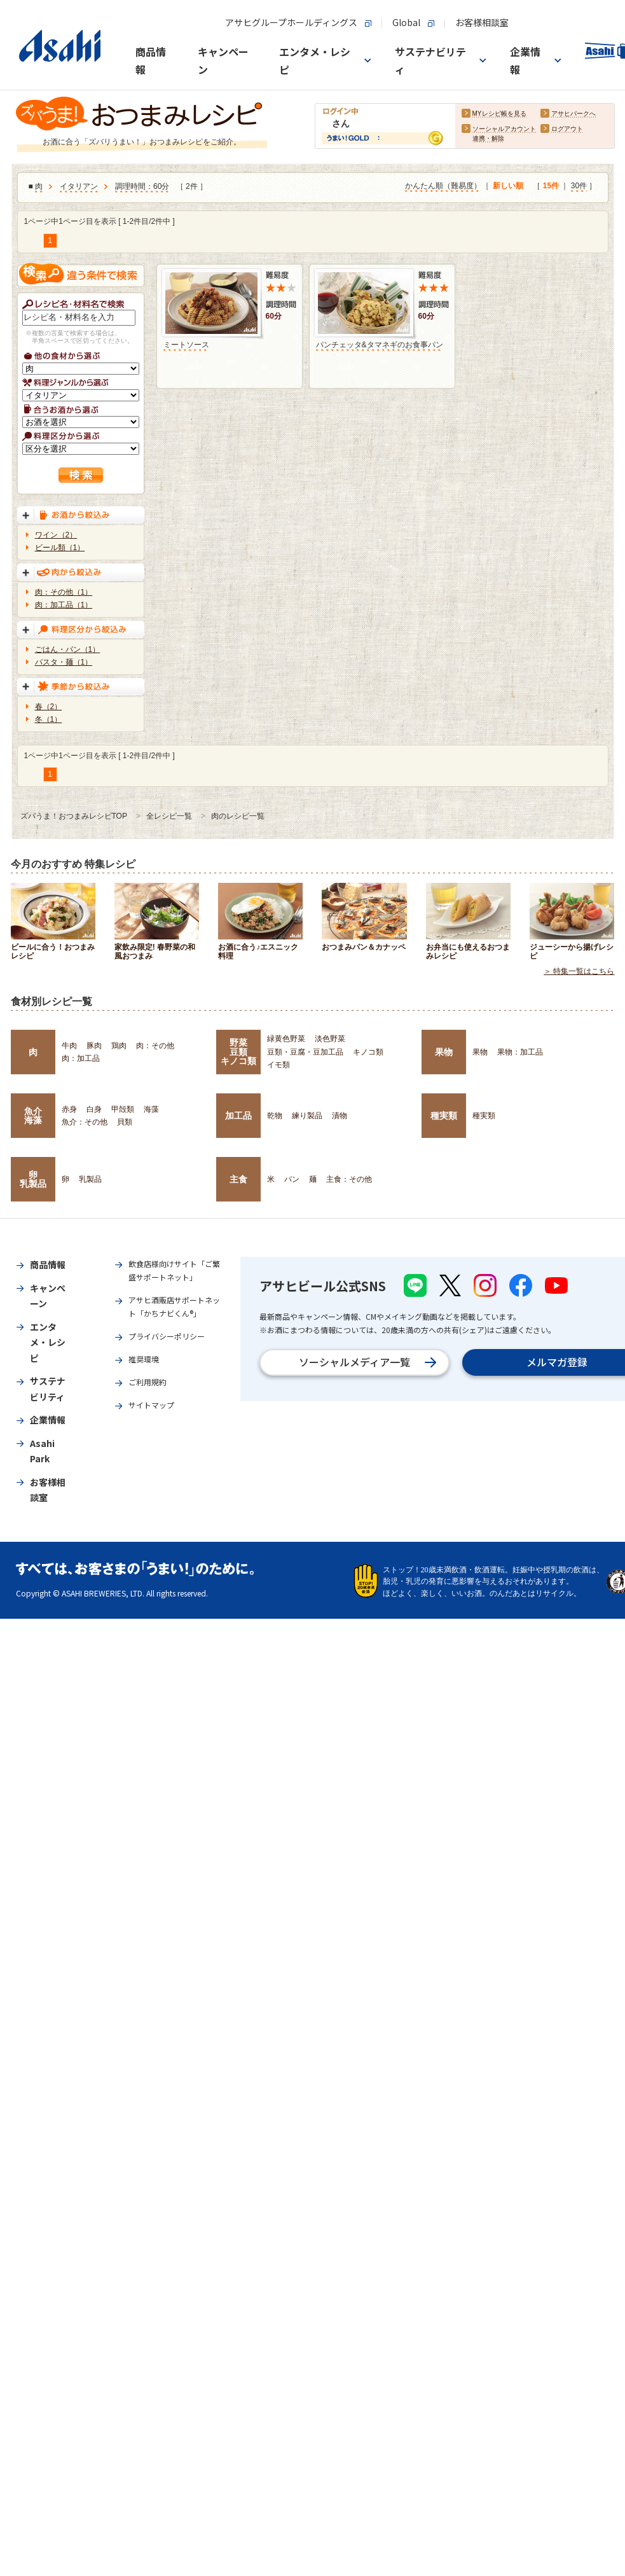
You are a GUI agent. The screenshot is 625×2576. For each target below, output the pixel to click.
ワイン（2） (56, 534)
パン (291, 1179)
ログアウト (567, 129)
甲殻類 (122, 1109)
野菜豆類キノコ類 (238, 1051)
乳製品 (90, 1179)
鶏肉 (119, 1045)
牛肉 (69, 1045)
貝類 (124, 1122)
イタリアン (79, 187)
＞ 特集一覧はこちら (579, 971)
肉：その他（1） (64, 592)
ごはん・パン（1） (67, 649)
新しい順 (508, 186)
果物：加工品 (520, 1052)
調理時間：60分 (142, 187)
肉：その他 (155, 1045)
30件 (579, 186)
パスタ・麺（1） (64, 662)
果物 (444, 1052)
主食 (238, 1179)
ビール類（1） (60, 547)
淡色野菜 (330, 1038)
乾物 (274, 1115)
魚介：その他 (84, 1122)
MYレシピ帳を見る (499, 114)
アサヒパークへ (573, 114)
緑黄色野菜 (286, 1038)
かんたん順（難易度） (443, 186)
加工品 (238, 1116)
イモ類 (278, 1064)
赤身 (69, 1109)
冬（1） (48, 719)
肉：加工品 (81, 1058)
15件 (551, 186)
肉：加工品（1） (64, 604)
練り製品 (307, 1115)
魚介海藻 (33, 1115)
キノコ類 (368, 1052)
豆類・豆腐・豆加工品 (305, 1052)
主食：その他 (349, 1179)
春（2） (48, 706)
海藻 (151, 1109)
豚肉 (94, 1045)
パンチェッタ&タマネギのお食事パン (379, 344)
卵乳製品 (33, 1179)
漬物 (339, 1115)
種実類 (443, 1116)
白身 (94, 1109)
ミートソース (186, 344)
